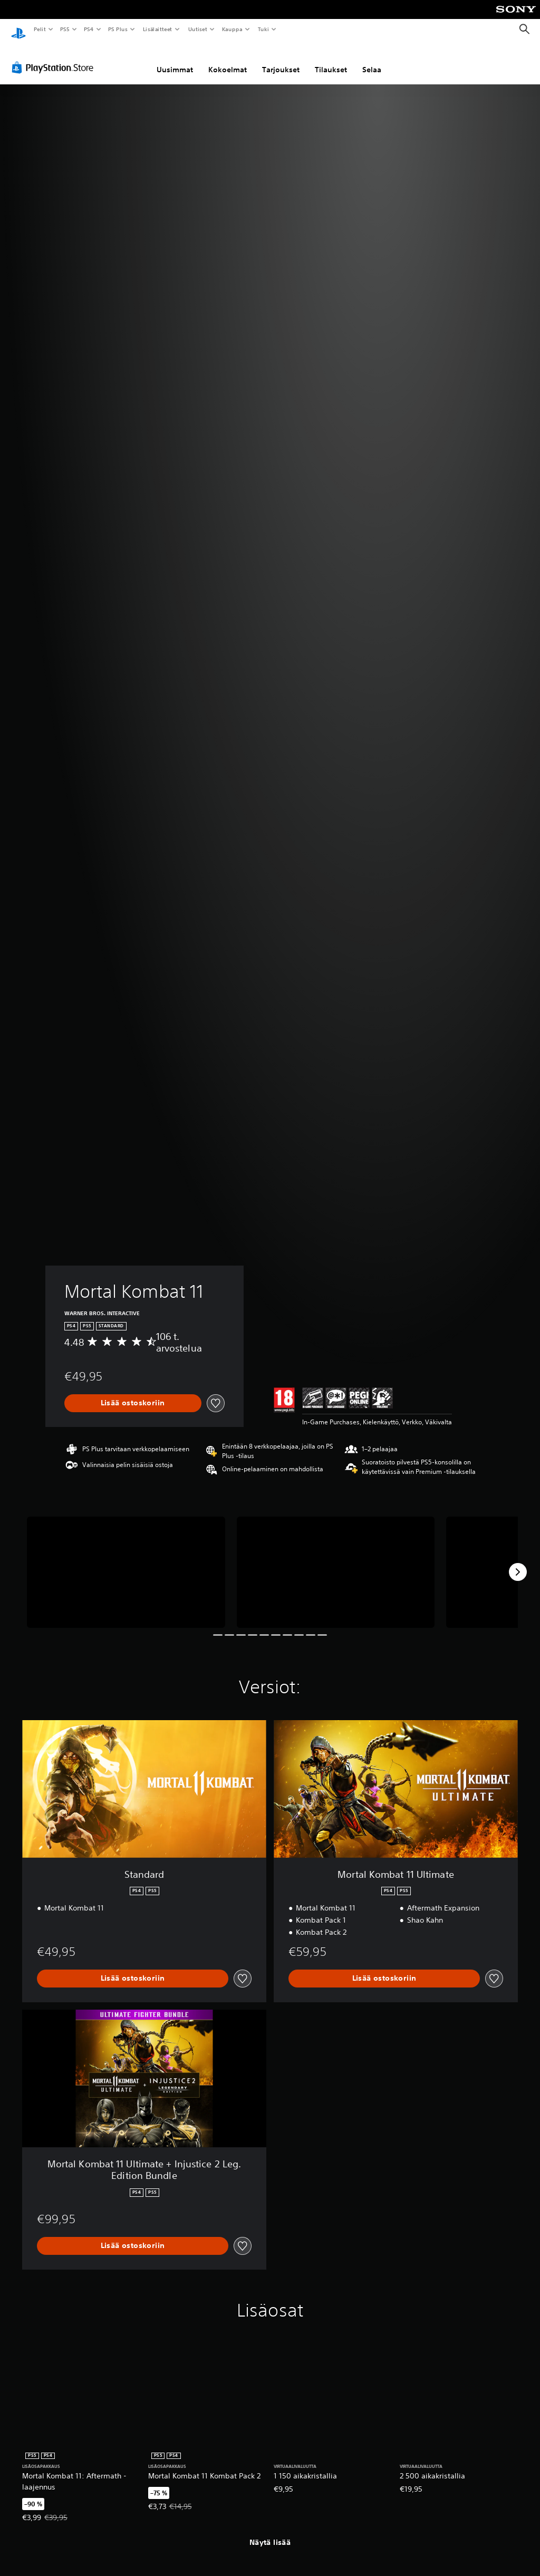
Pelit (39, 29)
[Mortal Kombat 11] (126, 1562)
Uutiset (197, 29)
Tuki (263, 29)
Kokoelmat (227, 59)
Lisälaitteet (157, 29)
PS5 (65, 29)
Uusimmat (175, 59)
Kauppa (232, 29)
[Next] (518, 1562)
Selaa (371, 59)
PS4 (88, 29)
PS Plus (118, 29)
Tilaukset (331, 59)
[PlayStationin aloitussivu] (18, 29)
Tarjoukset (281, 59)
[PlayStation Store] (54, 57)
